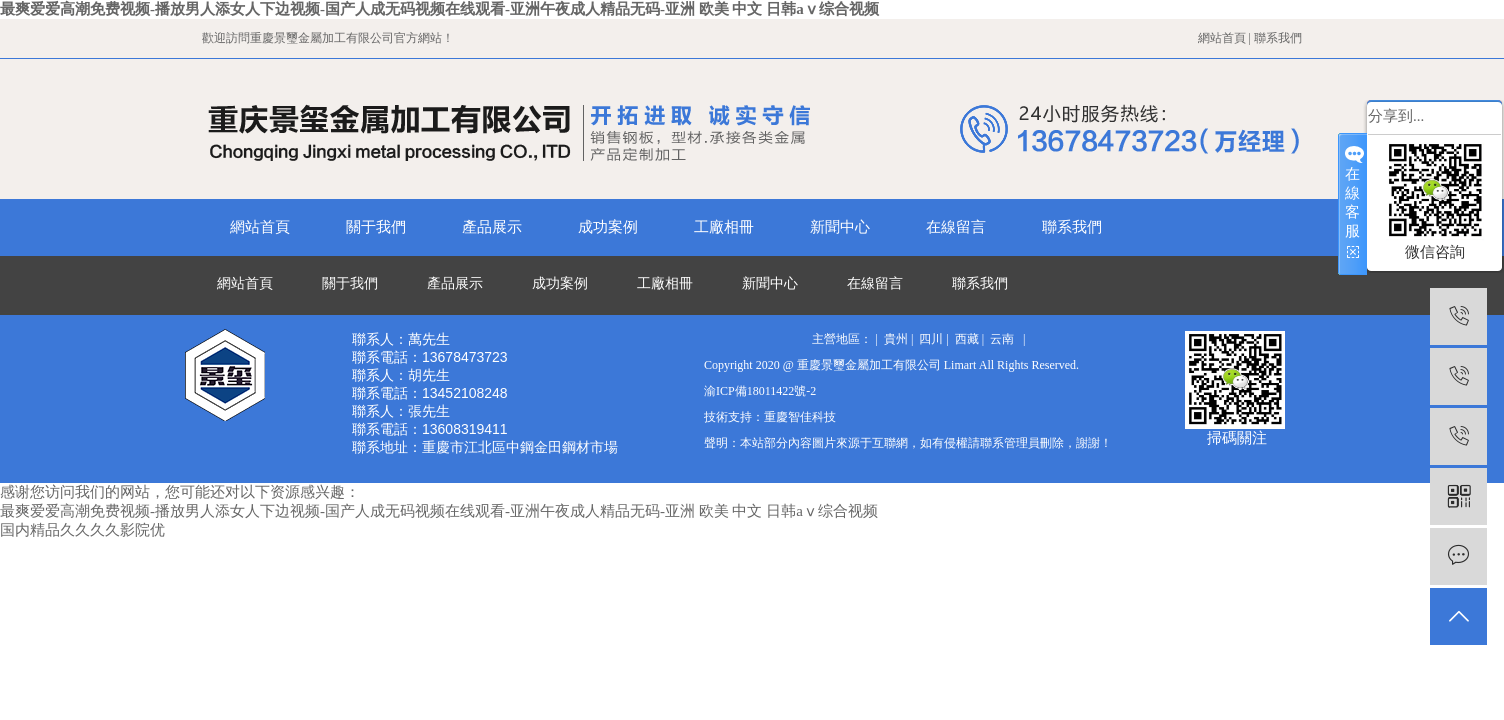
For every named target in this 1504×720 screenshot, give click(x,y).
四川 (931, 339)
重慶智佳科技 (800, 417)
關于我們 (376, 227)
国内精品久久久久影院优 (82, 530)
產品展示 (492, 227)
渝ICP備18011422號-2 (760, 391)
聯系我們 (1278, 38)
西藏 (967, 339)
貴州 (896, 339)
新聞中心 (840, 227)
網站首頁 (1222, 38)
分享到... (1396, 116)
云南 (1002, 339)
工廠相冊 (724, 227)
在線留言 (956, 227)
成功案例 (608, 227)
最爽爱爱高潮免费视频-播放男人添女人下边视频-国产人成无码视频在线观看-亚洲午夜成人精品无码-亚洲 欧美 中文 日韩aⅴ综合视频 (439, 9)
